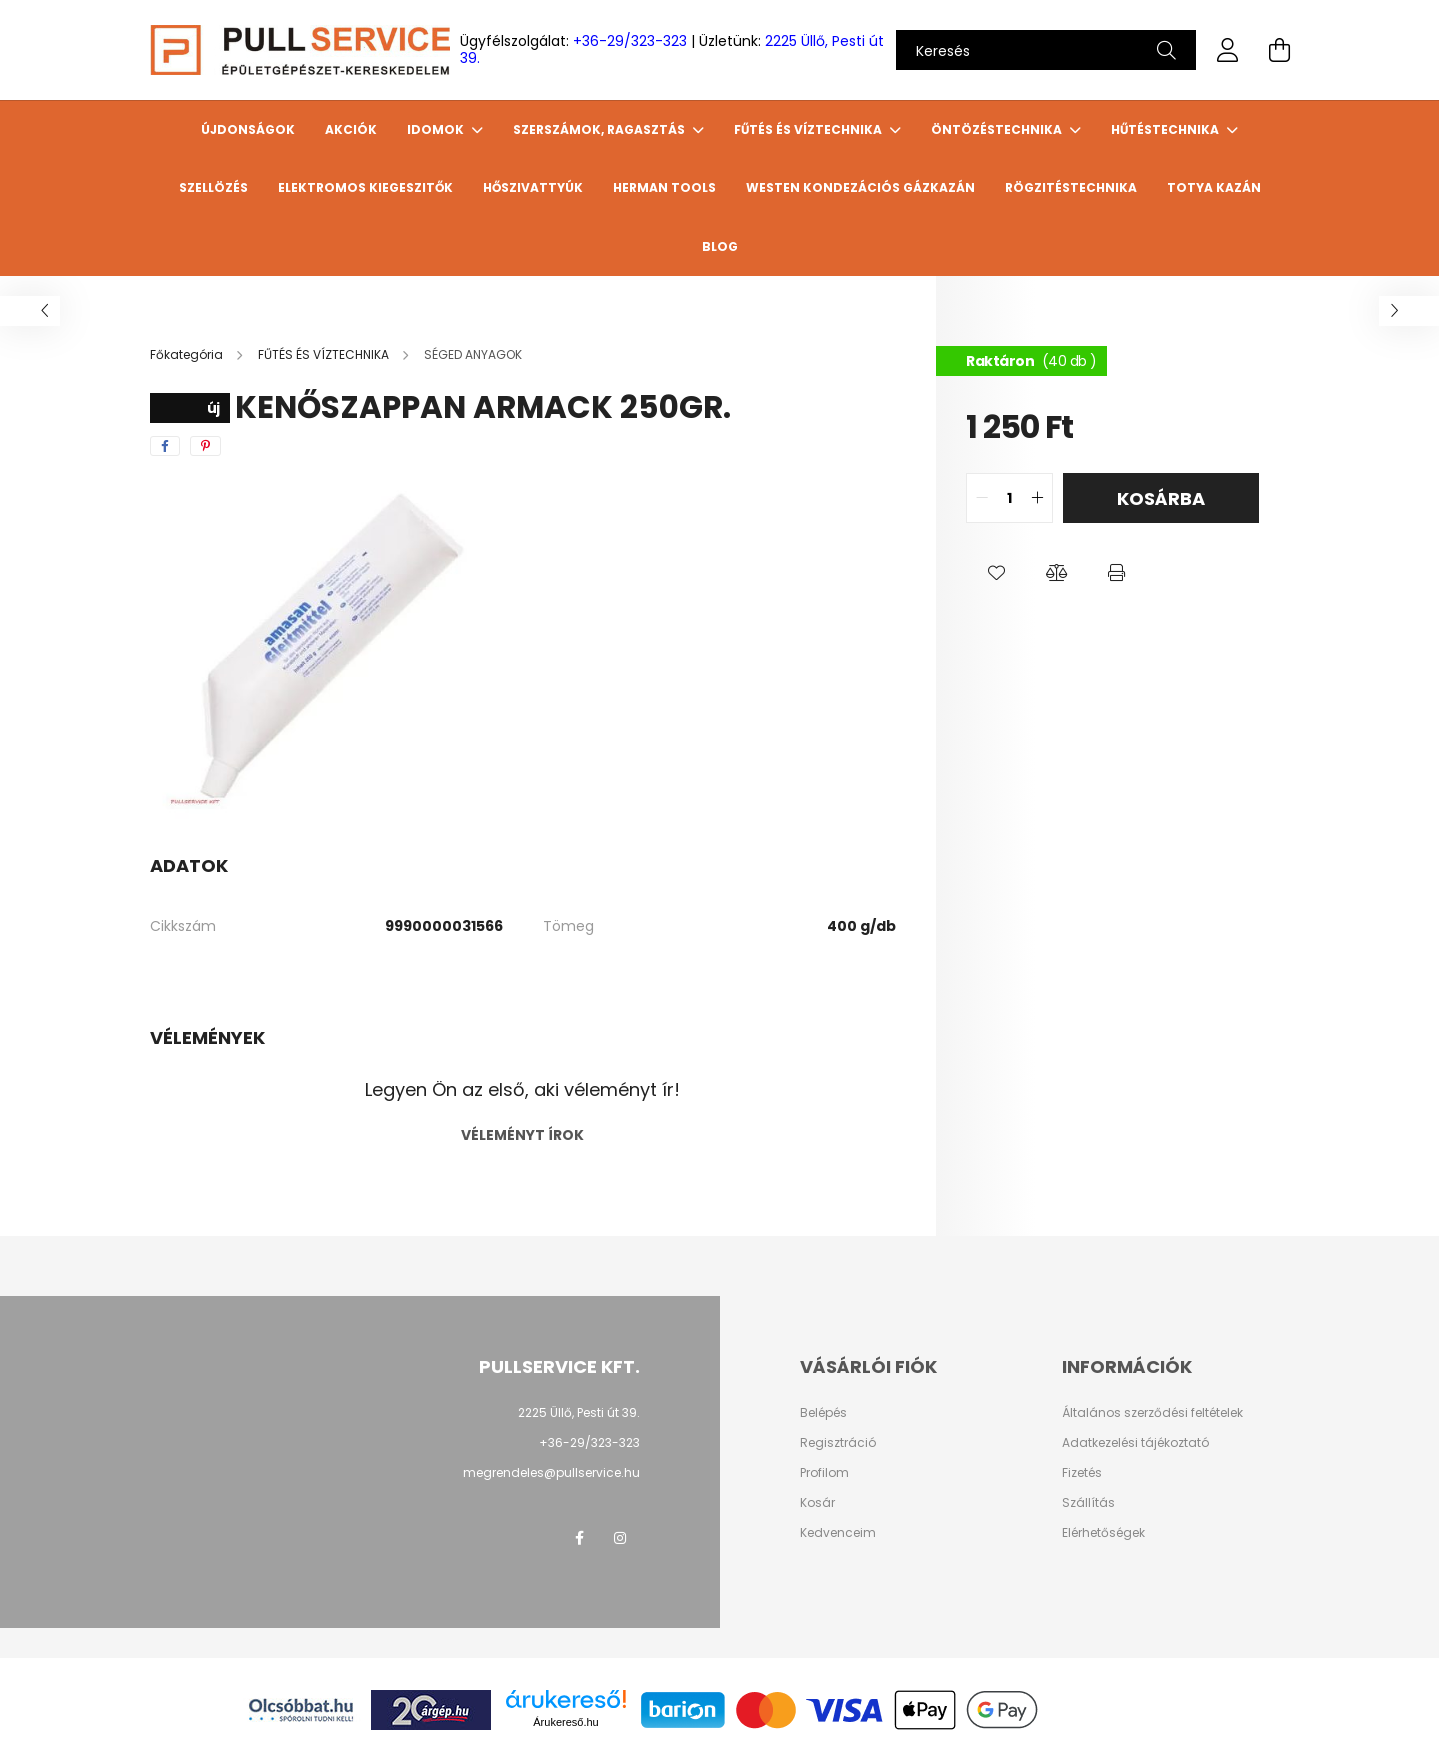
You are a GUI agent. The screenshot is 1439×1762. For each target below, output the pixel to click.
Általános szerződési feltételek (1152, 1413)
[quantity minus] (982, 498)
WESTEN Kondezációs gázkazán (860, 187)
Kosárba (1161, 498)
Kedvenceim (838, 1533)
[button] (996, 573)
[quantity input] (1009, 498)
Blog (720, 246)
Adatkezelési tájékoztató (1135, 1443)
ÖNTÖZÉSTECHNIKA (998, 129)
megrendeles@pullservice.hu (551, 1472)
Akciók (351, 129)
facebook (580, 1538)
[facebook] (165, 446)
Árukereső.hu (565, 1722)
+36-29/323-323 (630, 41)
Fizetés (1082, 1473)
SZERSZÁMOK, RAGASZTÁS (600, 129)
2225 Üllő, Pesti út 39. (579, 1412)
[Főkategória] (188, 354)
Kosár (817, 1503)
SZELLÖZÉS (213, 187)
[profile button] (1228, 50)
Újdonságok (248, 129)
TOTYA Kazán (1214, 187)
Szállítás (1088, 1503)
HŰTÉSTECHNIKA (1166, 129)
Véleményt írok (522, 1135)
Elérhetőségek (1103, 1533)
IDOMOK (437, 129)
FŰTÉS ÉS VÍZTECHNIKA (809, 129)
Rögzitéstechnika (1071, 187)
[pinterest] (205, 446)
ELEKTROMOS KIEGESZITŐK (365, 187)
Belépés (823, 1413)
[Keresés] (1046, 50)
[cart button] (1280, 50)
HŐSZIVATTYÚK (533, 187)
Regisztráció (838, 1443)
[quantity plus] (1037, 498)
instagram (620, 1538)
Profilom (824, 1473)
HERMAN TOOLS (664, 187)
